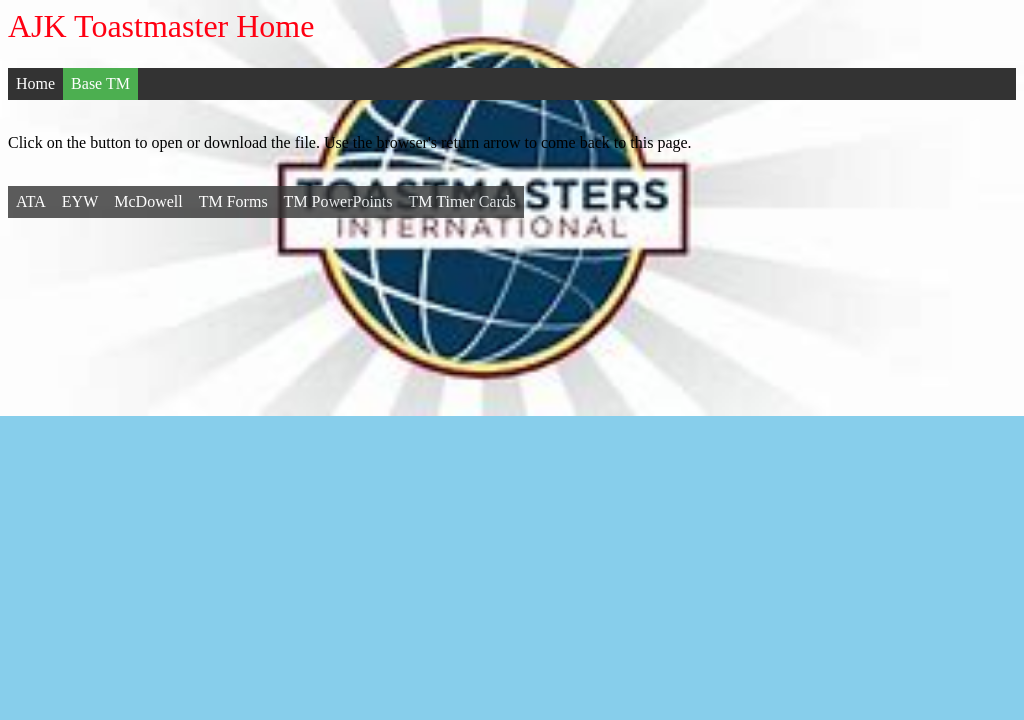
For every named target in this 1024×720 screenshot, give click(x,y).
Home (35, 83)
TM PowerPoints (338, 201)
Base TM (100, 83)
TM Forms (233, 201)
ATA (31, 201)
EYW (80, 201)
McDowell (148, 201)
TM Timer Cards (463, 201)
